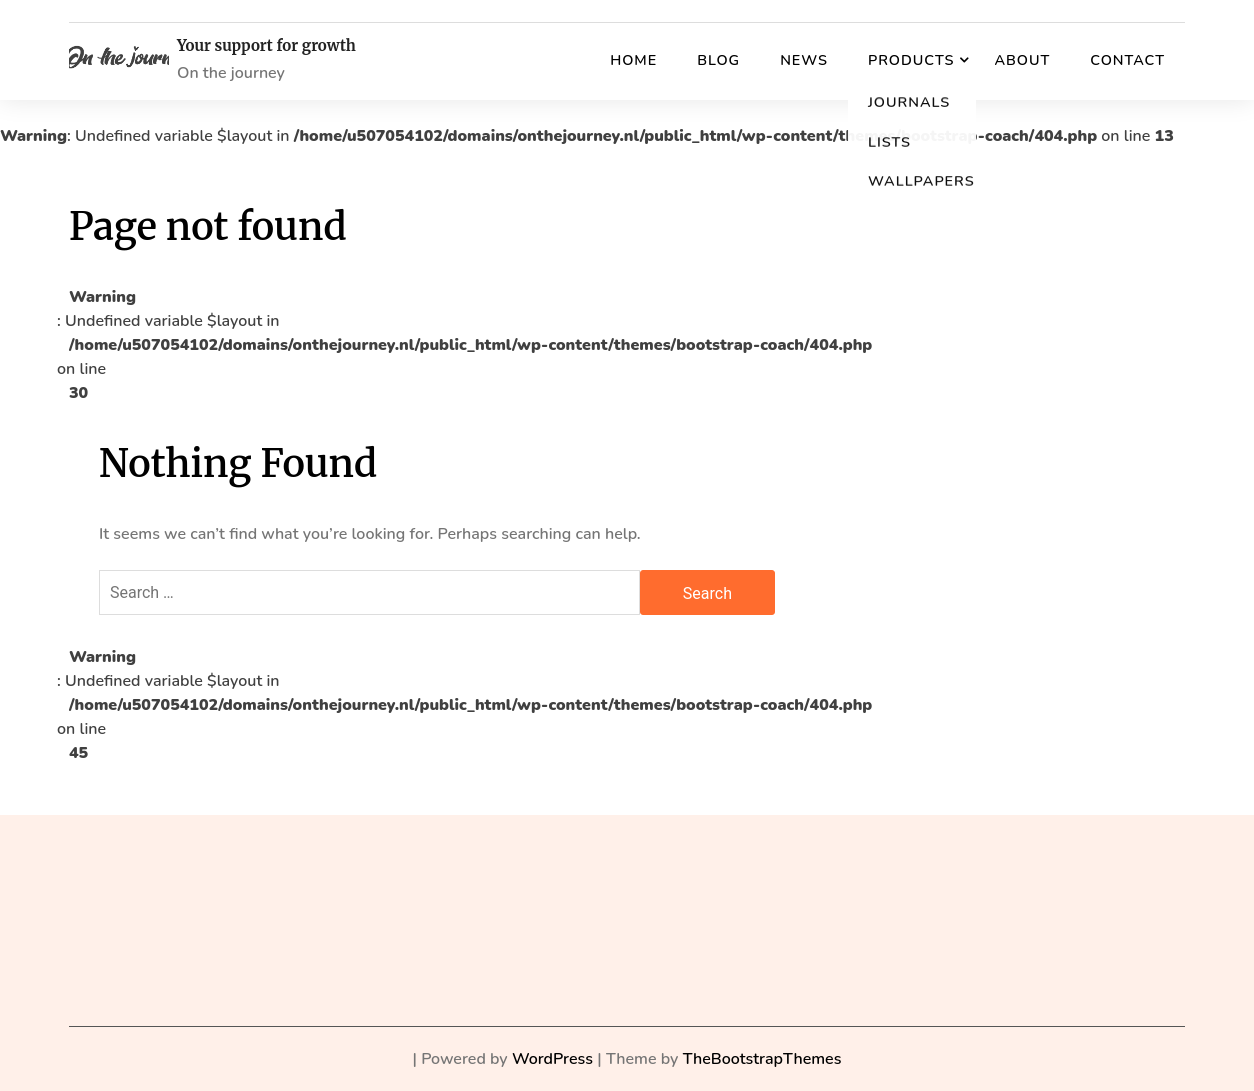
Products (911, 60)
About (1022, 60)
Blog (718, 60)
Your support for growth (266, 46)
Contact (1127, 60)
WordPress (552, 1059)
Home (633, 60)
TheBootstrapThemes (762, 1059)
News (804, 60)
